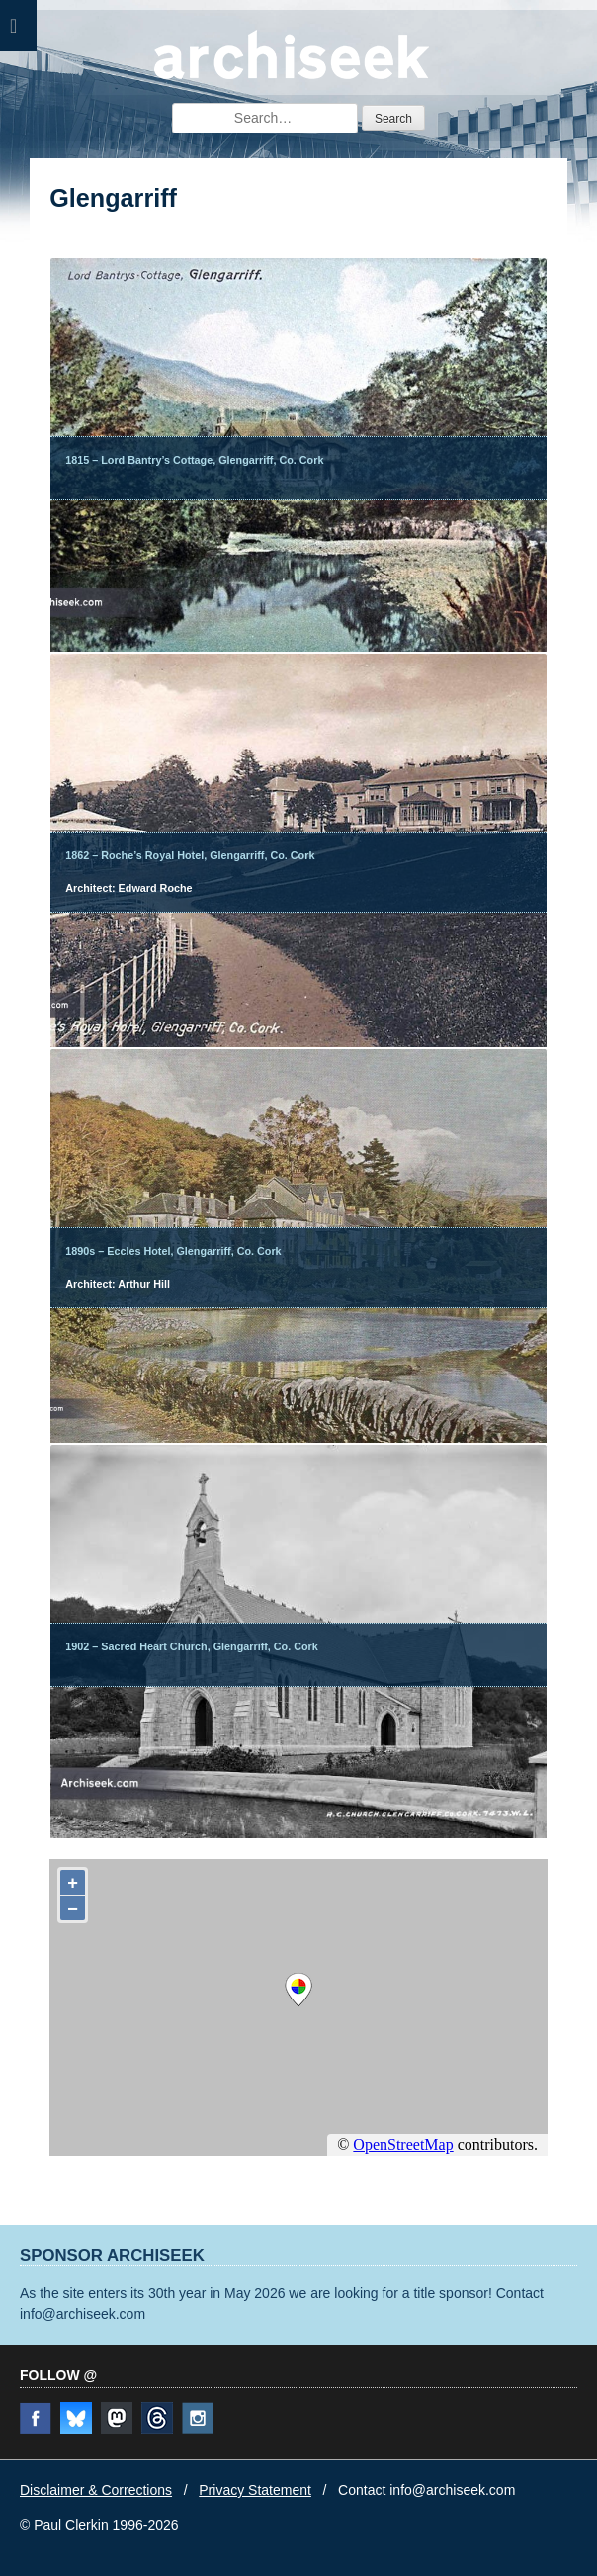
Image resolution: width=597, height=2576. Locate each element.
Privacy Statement (255, 2490)
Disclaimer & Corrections (96, 2490)
